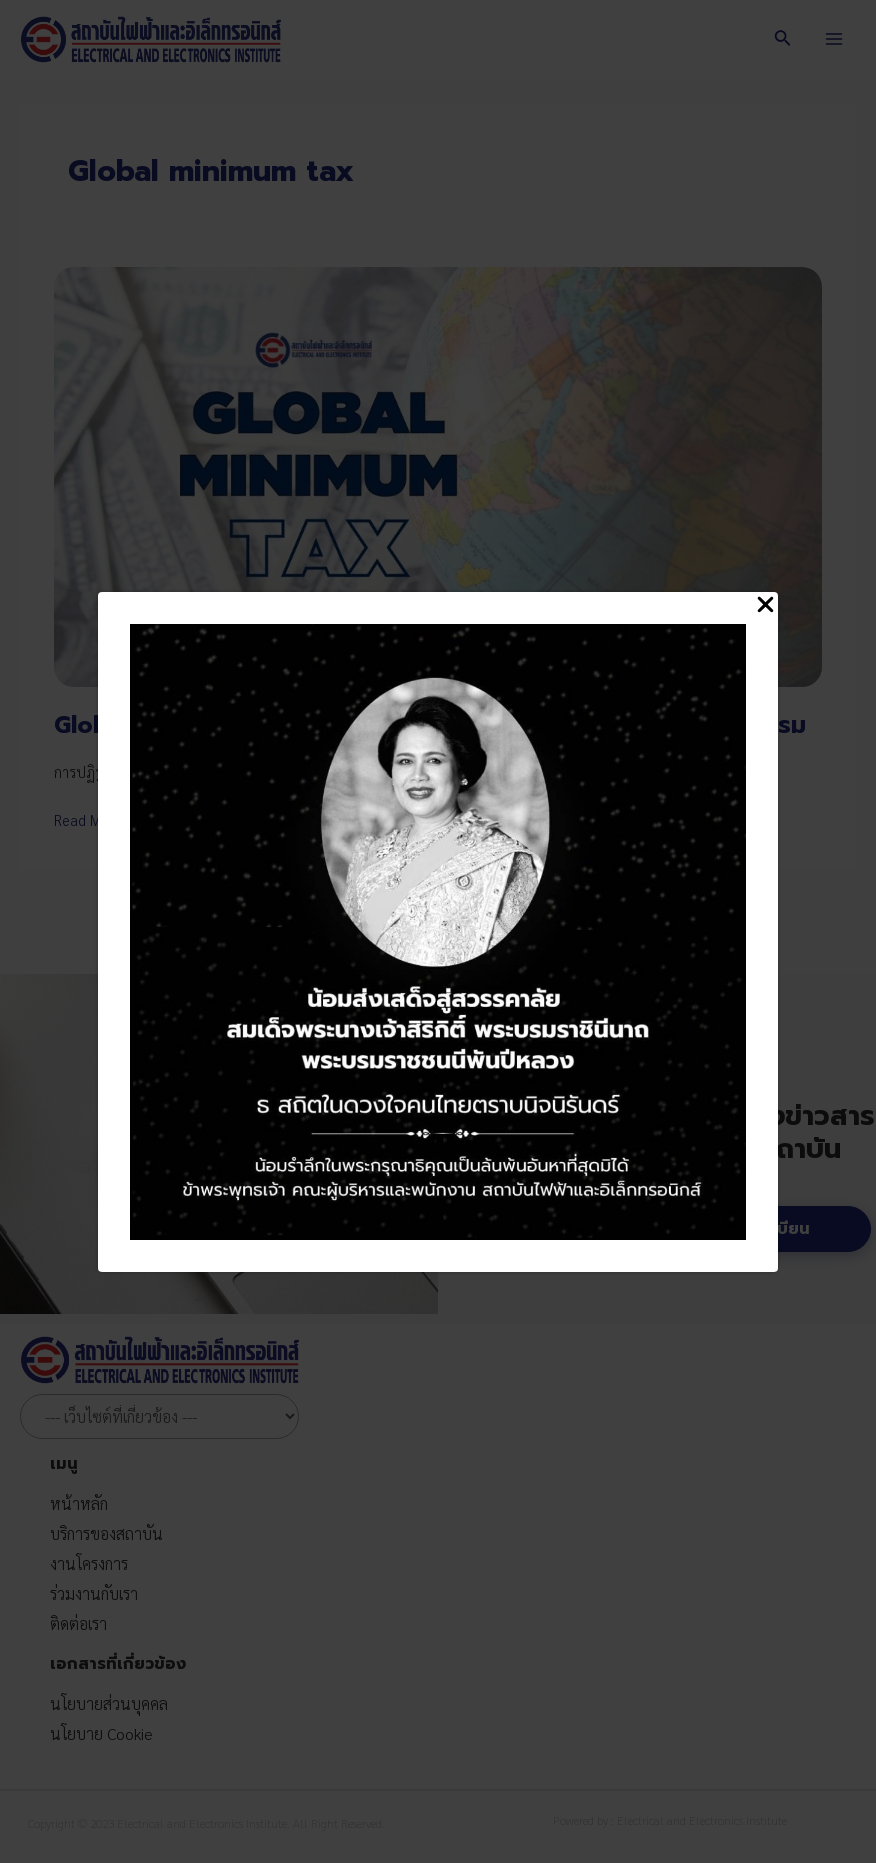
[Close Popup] (765, 606)
